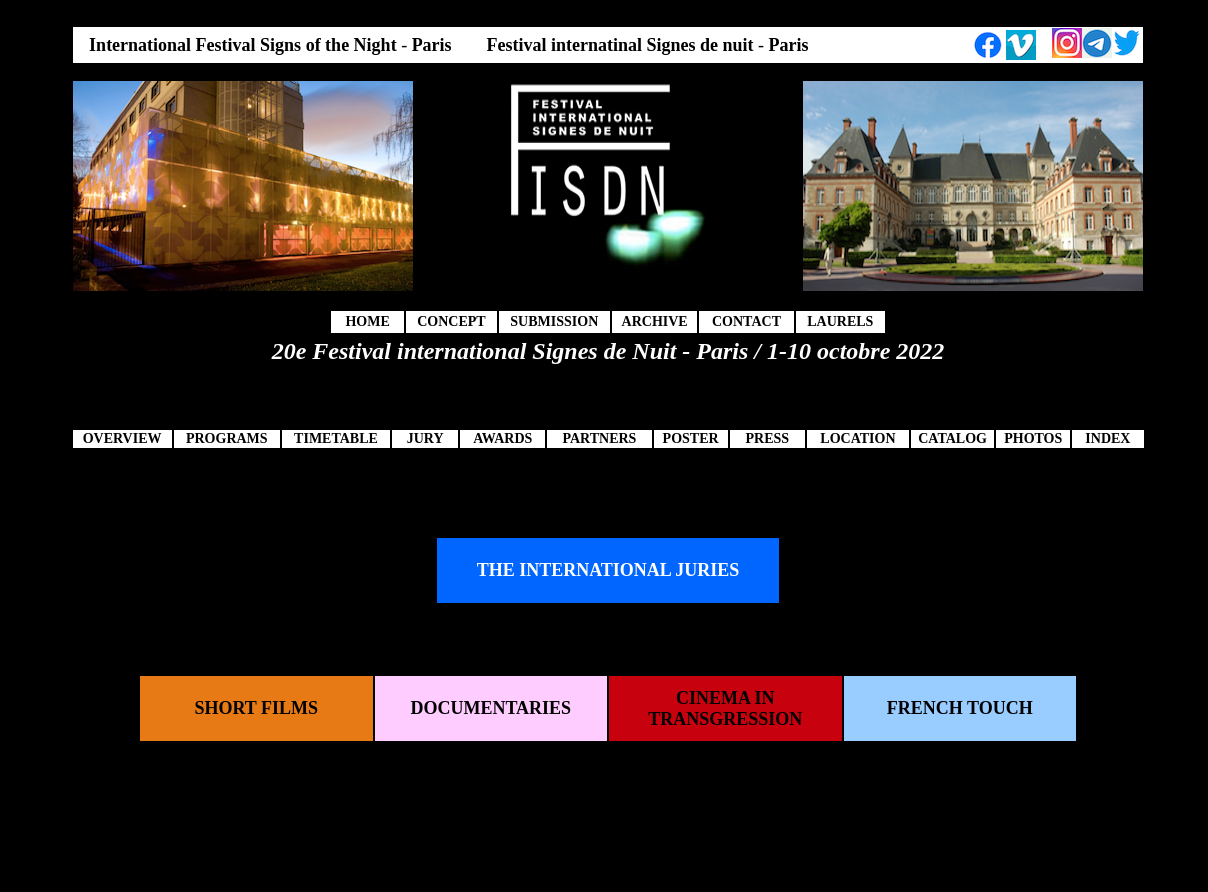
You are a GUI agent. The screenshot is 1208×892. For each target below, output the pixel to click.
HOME (367, 321)
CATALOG (952, 438)
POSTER (691, 438)
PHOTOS (1033, 438)
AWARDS (502, 438)
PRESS (767, 438)
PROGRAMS (227, 438)
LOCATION (857, 438)
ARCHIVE (655, 321)
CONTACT (746, 321)
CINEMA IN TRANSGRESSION (725, 708)
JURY (425, 438)
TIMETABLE (336, 438)
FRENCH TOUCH (960, 708)
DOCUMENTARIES (490, 708)
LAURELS (840, 321)
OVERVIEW (122, 438)
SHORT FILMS (256, 708)
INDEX (1107, 438)
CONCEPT (451, 321)
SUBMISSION (554, 321)
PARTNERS (599, 438)
